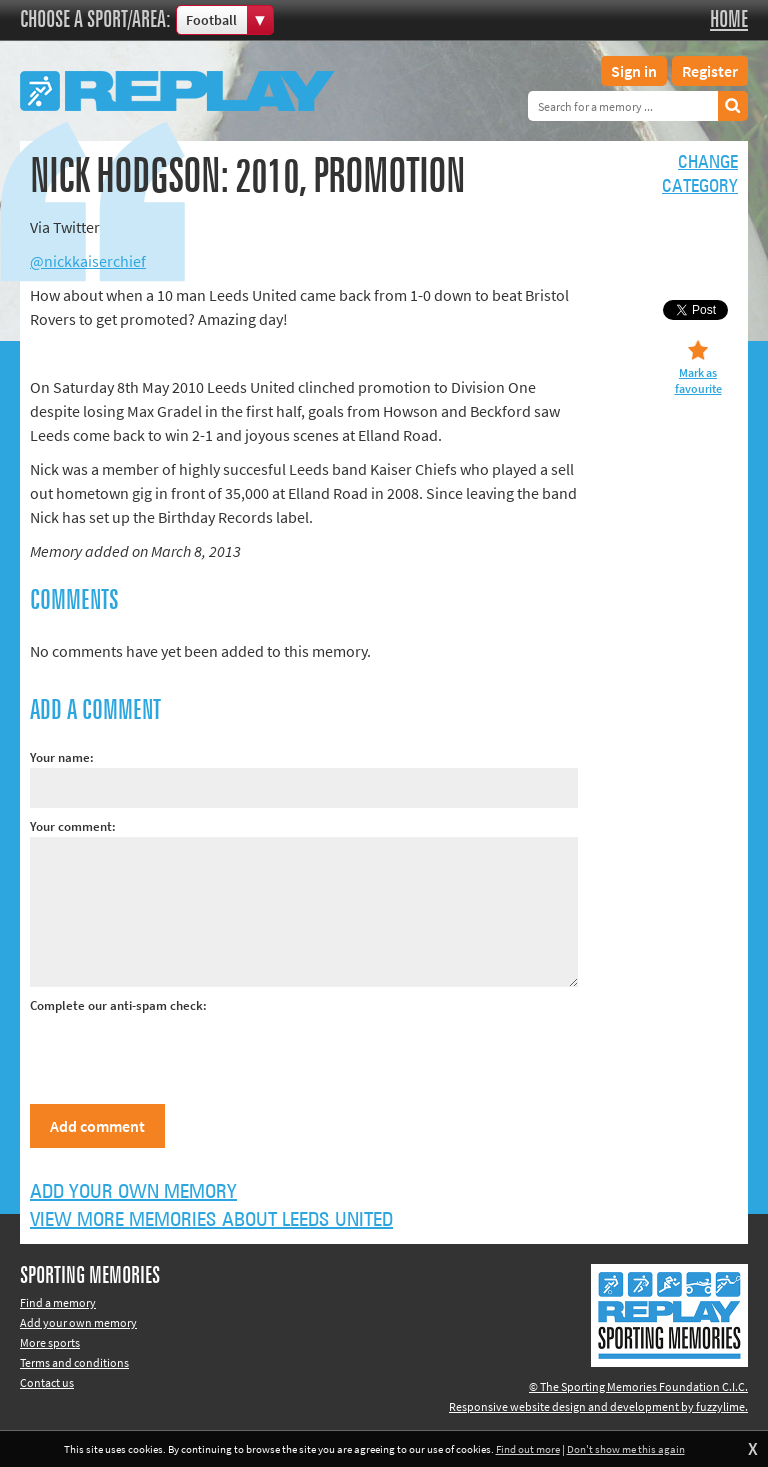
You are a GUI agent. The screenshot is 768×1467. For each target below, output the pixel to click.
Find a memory (58, 1302)
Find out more (528, 1449)
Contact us (47, 1382)
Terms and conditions (74, 1362)
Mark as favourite (698, 380)
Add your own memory (133, 1192)
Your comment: (73, 826)
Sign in (634, 71)
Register (710, 71)
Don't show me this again (626, 1449)
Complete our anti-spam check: (118, 1005)
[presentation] (182, 1055)
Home (729, 20)
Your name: (62, 757)
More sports (50, 1342)
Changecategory (700, 175)
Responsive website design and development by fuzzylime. (598, 1406)
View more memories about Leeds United (211, 1220)
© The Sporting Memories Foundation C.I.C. (638, 1386)
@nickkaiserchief (88, 261)
